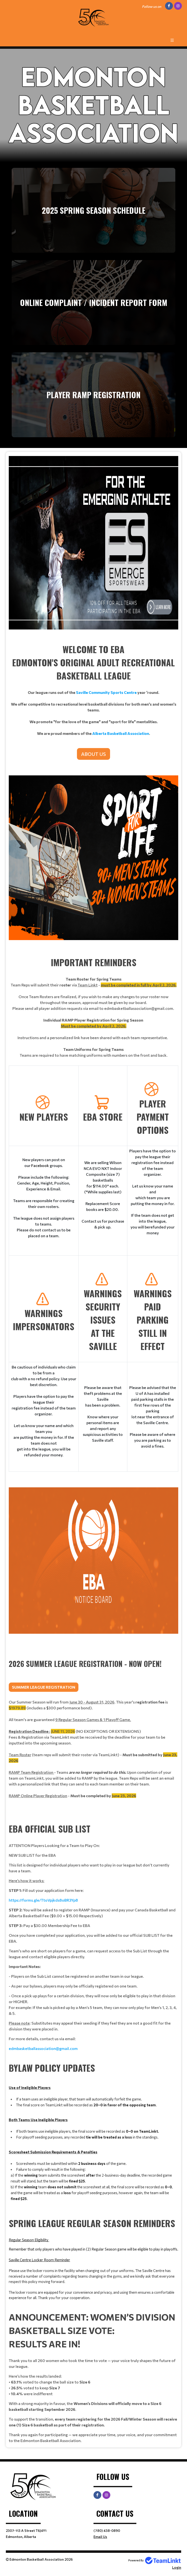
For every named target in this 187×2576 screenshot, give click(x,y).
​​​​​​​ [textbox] (152, 640)
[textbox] (93, 542)
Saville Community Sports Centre (106, 692)
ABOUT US (93, 754)
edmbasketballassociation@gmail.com (43, 2048)
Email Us (100, 2537)
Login (176, 2567)
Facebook (40, 1165)
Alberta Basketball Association (120, 733)
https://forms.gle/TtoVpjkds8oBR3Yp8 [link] (43, 1900)
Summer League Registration (43, 1687)
